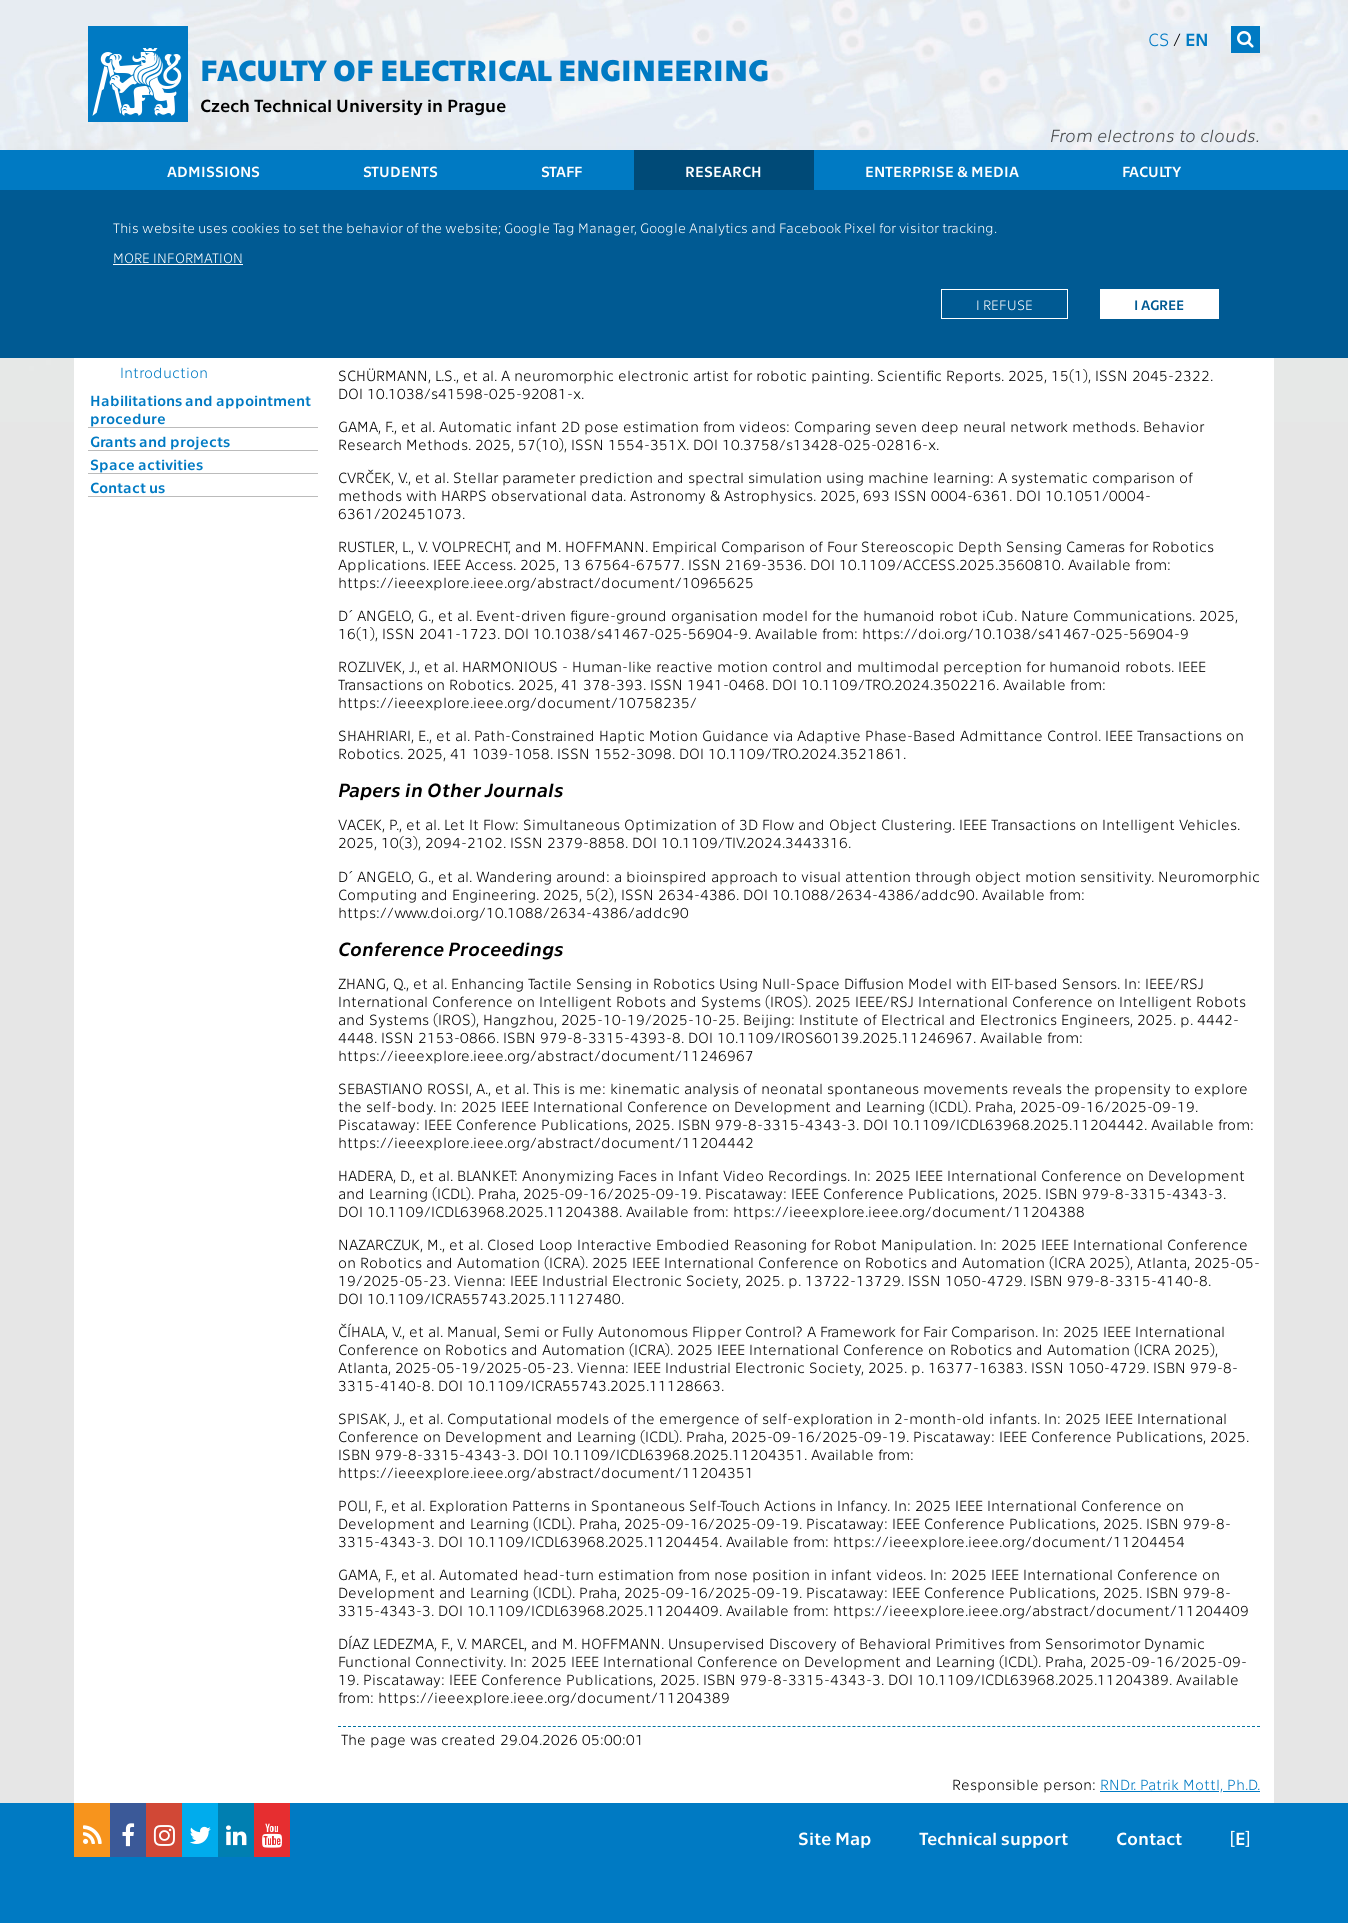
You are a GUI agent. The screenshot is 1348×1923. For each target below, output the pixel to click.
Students (400, 171)
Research (723, 171)
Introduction (164, 372)
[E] (1240, 1837)
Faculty (1151, 171)
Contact (1149, 1837)
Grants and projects (160, 441)
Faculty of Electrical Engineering (484, 68)
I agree (1159, 304)
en (1197, 38)
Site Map (834, 1837)
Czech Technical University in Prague (353, 104)
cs (1158, 38)
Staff (561, 171)
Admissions (213, 171)
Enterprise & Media (942, 171)
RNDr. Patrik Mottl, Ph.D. (1180, 1784)
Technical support (993, 1837)
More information (178, 257)
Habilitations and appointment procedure (200, 409)
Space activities (146, 464)
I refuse (1004, 304)
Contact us (127, 487)
